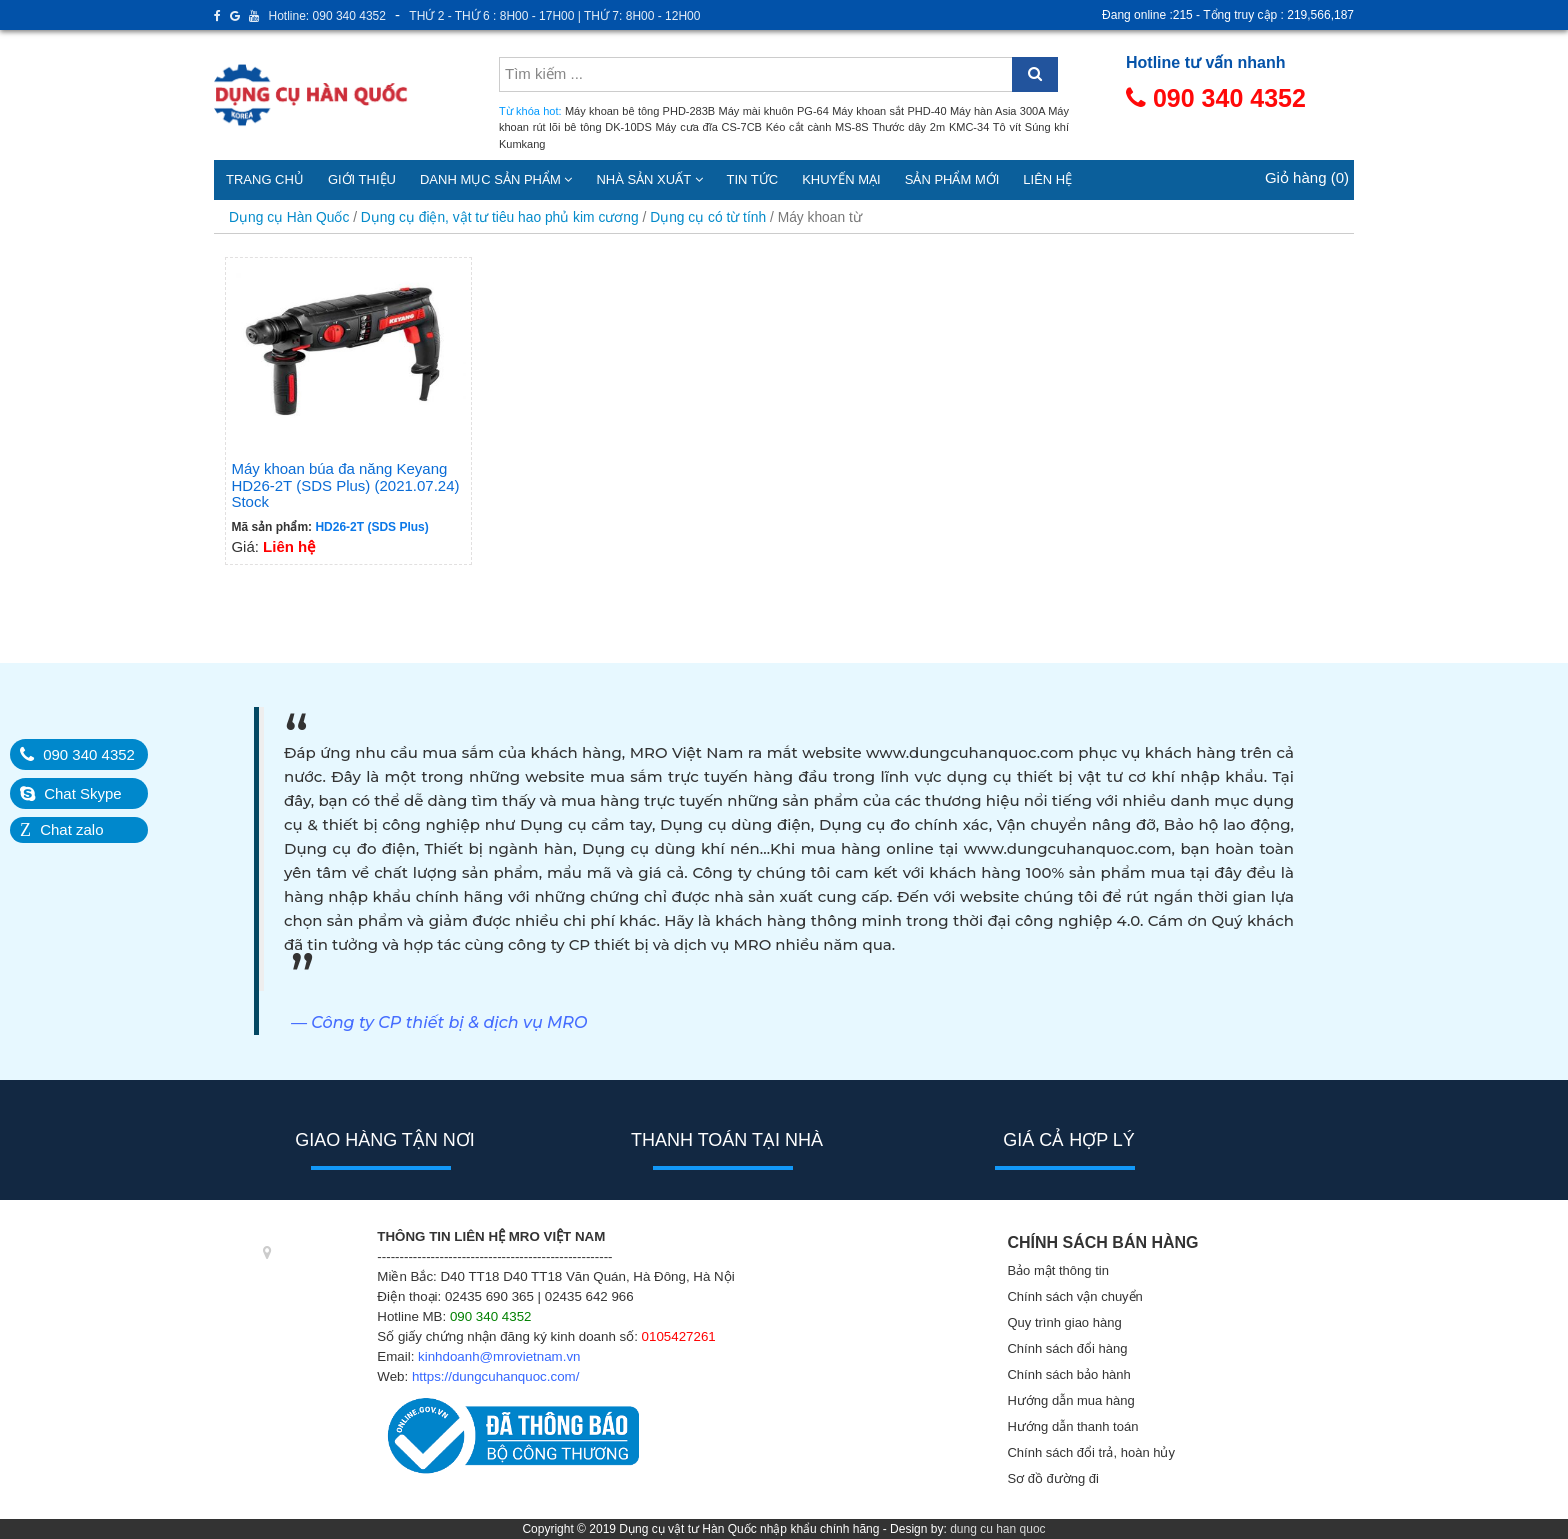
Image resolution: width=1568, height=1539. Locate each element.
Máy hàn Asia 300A (997, 111)
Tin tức (753, 179)
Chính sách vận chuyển (1074, 1296)
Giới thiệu (362, 179)
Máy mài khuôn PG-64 (774, 111)
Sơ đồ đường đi (1053, 1478)
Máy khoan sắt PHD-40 (889, 111)
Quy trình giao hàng (1064, 1322)
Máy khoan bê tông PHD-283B (640, 111)
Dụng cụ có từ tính (708, 217)
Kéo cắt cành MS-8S (817, 127)
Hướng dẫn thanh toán (1072, 1426)
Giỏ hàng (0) (1307, 177)
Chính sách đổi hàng (1067, 1348)
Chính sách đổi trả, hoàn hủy (1091, 1452)
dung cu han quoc (997, 1529)
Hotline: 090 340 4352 (327, 16)
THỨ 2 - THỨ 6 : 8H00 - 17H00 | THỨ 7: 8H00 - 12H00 (554, 16)
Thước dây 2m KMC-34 (930, 127)
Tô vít (1007, 127)
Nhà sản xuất (649, 179)
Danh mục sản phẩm (496, 179)
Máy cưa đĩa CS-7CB (709, 127)
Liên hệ (1047, 179)
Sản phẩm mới (952, 179)
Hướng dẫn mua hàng (1070, 1400)
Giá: (348, 409)
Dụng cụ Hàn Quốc (289, 217)
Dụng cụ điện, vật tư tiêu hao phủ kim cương (500, 217)
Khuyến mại (841, 179)
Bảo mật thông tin (1057, 1270)
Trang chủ (265, 179)
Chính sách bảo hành (1068, 1374)
